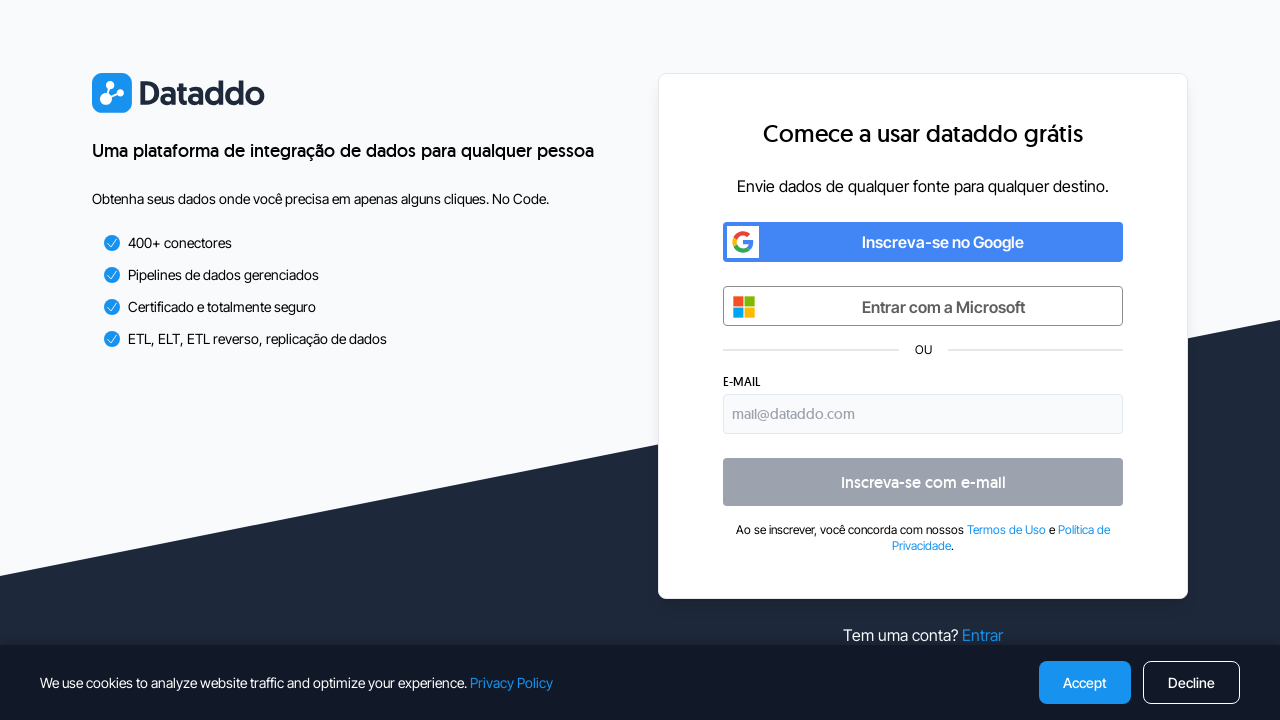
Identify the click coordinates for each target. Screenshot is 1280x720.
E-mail (741, 381)
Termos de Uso (1006, 529)
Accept (1085, 682)
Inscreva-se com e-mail (923, 482)
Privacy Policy (511, 682)
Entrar (982, 635)
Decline (1191, 682)
